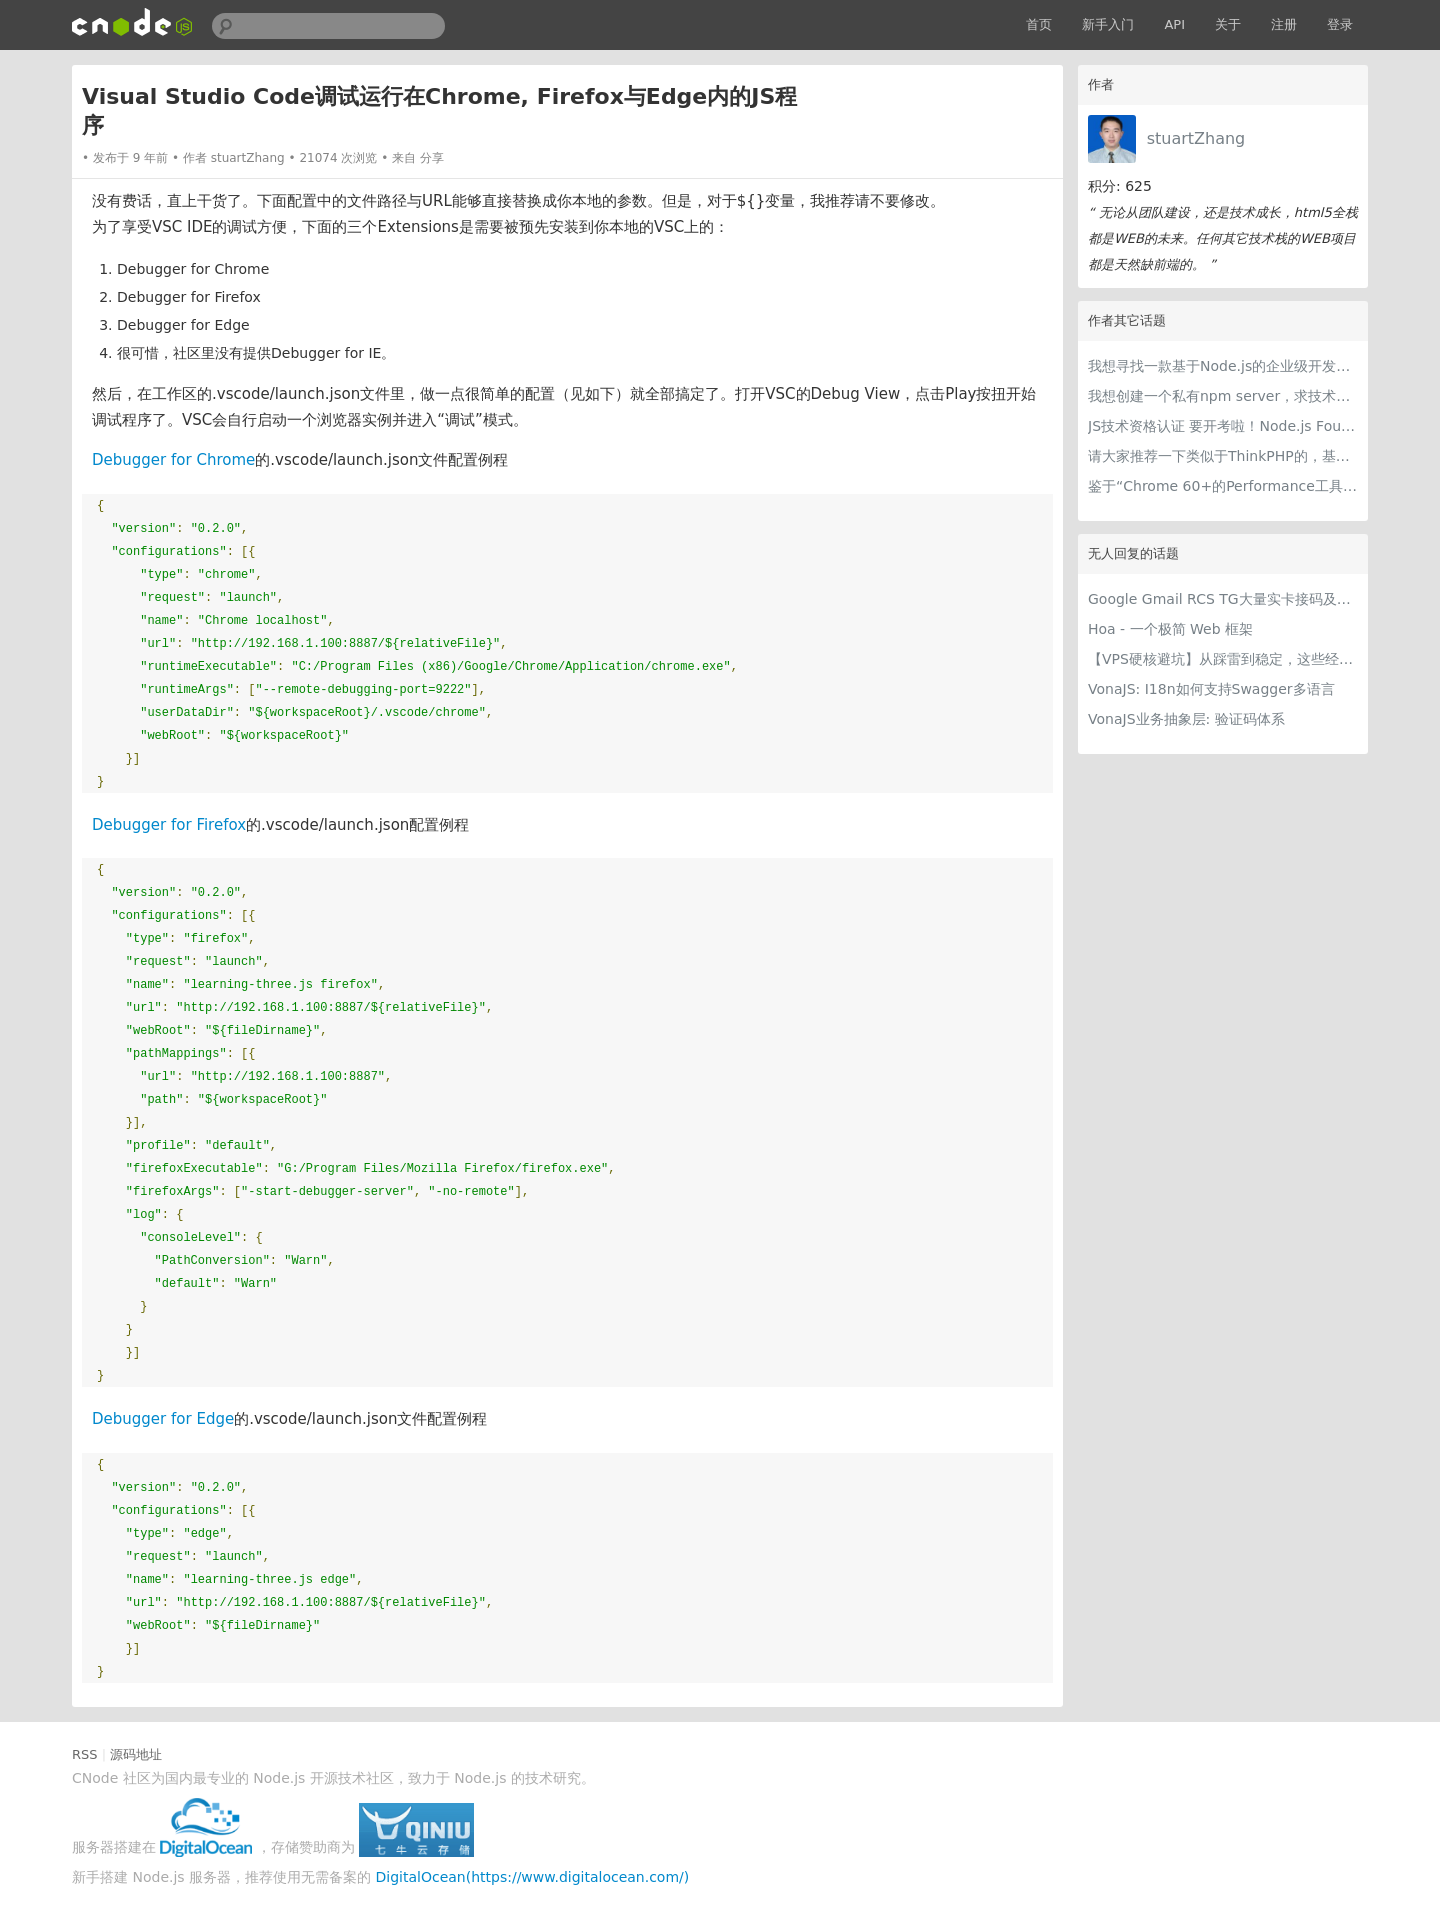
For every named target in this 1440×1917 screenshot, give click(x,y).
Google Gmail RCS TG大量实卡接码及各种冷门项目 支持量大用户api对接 (1223, 599)
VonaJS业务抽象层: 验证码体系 (1186, 719)
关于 (1228, 24)
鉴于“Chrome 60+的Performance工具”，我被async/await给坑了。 (1223, 486)
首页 (1039, 24)
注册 (1284, 24)
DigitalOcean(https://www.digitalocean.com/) (533, 1877)
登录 (1340, 24)
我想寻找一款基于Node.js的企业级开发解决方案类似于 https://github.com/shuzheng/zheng (1223, 366)
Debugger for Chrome (173, 460)
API (1174, 24)
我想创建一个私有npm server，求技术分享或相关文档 (1223, 396)
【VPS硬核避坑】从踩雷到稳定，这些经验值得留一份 (1223, 659)
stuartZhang (1196, 138)
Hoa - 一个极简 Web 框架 (1170, 629)
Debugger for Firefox (169, 825)
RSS (85, 1754)
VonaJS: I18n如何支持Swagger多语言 (1211, 689)
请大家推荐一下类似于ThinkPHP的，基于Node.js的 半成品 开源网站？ (1223, 456)
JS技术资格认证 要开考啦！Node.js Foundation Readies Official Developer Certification (1223, 426)
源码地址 (136, 1754)
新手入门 (1108, 24)
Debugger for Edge (163, 1419)
